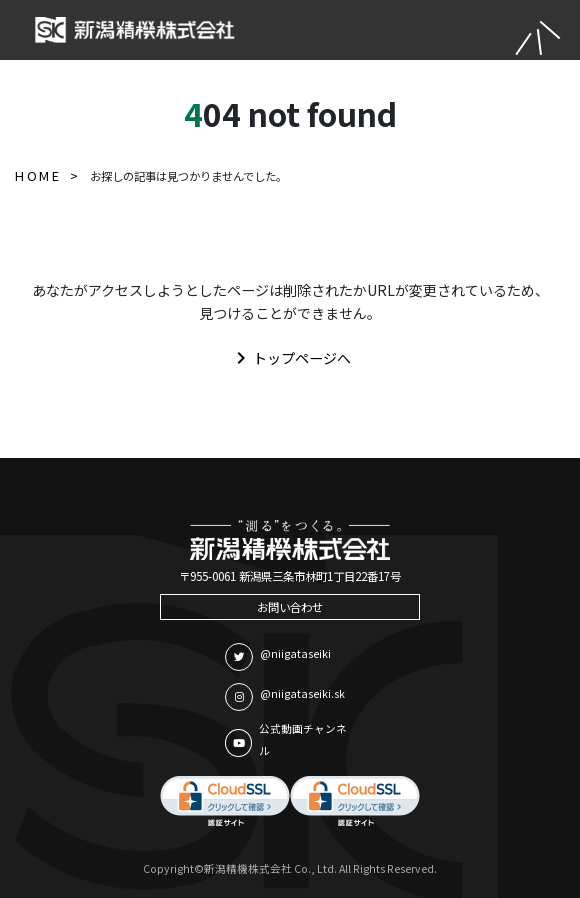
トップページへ (290, 358)
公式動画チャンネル (286, 740)
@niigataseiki (278, 657)
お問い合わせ (290, 607)
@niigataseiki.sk (285, 697)
